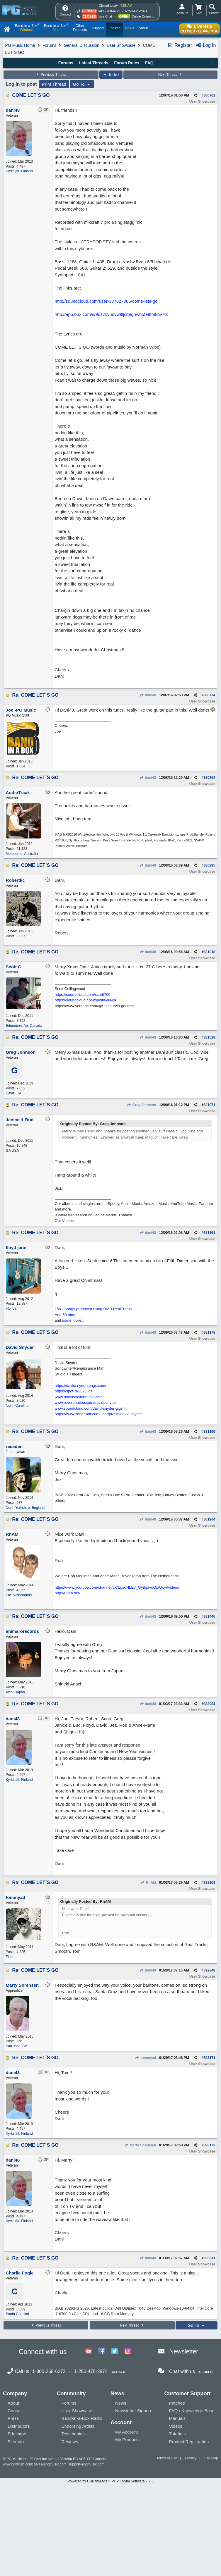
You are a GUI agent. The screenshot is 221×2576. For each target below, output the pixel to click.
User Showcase (121, 45)
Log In (206, 45)
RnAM (148, 1883)
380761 (209, 95)
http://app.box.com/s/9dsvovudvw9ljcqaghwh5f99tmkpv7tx (111, 314)
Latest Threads (93, 63)
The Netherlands (19, 1595)
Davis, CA (13, 1093)
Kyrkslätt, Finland (19, 171)
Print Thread (54, 84)
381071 (209, 1105)
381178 (209, 1332)
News (120, 2403)
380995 (209, 865)
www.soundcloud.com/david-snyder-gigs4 (90, 1408)
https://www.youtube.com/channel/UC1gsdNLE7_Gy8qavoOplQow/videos (117, 1587)
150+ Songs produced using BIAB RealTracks (93, 1309)
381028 (209, 1037)
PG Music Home (20, 45)
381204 (209, 1519)
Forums (49, 45)
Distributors (19, 2426)
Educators (18, 2433)
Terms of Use (167, 2458)
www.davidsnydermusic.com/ (79, 1397)
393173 (209, 2145)
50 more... (71, 1315)
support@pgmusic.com (87, 2464)
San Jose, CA (16, 2046)
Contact (15, 2410)
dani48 (148, 695)
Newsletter (183, 2351)
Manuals (177, 2418)
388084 (209, 1704)
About (13, 2403)
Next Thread (170, 75)
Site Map (211, 2458)
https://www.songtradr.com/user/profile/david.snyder (98, 1414)
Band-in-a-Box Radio (82, 2418)
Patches (177, 2403)
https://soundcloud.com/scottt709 (82, 994)
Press (13, 2418)
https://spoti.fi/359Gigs (74, 1391)
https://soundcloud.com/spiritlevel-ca (85, 1000)
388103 (209, 1883)
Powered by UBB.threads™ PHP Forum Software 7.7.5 (110, 2481)
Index (111, 74)
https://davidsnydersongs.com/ (80, 1385)
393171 (209, 2058)
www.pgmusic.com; (18, 2464)
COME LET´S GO (31, 95)
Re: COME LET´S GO (35, 695)
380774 (209, 695)
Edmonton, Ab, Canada (24, 1026)
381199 (209, 1432)
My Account (126, 2431)
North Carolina (17, 1406)
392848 (209, 1970)
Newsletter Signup (133, 2410)
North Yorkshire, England (25, 1508)
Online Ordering (143, 16)
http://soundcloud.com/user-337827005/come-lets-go (106, 301)
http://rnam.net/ (67, 1593)
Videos (176, 2426)
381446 (209, 1616)
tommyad (145, 2058)
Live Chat (105, 16)
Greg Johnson (141, 1105)
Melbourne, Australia (22, 854)
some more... (73, 1320)
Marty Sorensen (140, 2145)
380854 (209, 778)
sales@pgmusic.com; (51, 2464)
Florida (11, 1308)
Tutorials (177, 2433)
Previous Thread (51, 75)
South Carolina (17, 2314)
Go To (82, 84)
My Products (127, 2439)
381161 (209, 1233)
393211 (209, 2258)
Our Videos (64, 1220)
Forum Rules (126, 63)
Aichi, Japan (15, 1692)
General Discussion (81, 45)
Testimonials (74, 2433)
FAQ (149, 63)
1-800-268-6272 (108, 11)
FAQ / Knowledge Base (192, 2410)
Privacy (190, 2458)
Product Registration (189, 2441)
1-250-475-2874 (135, 11)
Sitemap (16, 2441)
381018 (209, 952)
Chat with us (182, 2371)
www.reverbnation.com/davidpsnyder (86, 1402)
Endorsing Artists (78, 2426)
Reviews (70, 2441)
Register (179, 45)
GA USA (12, 1150)
